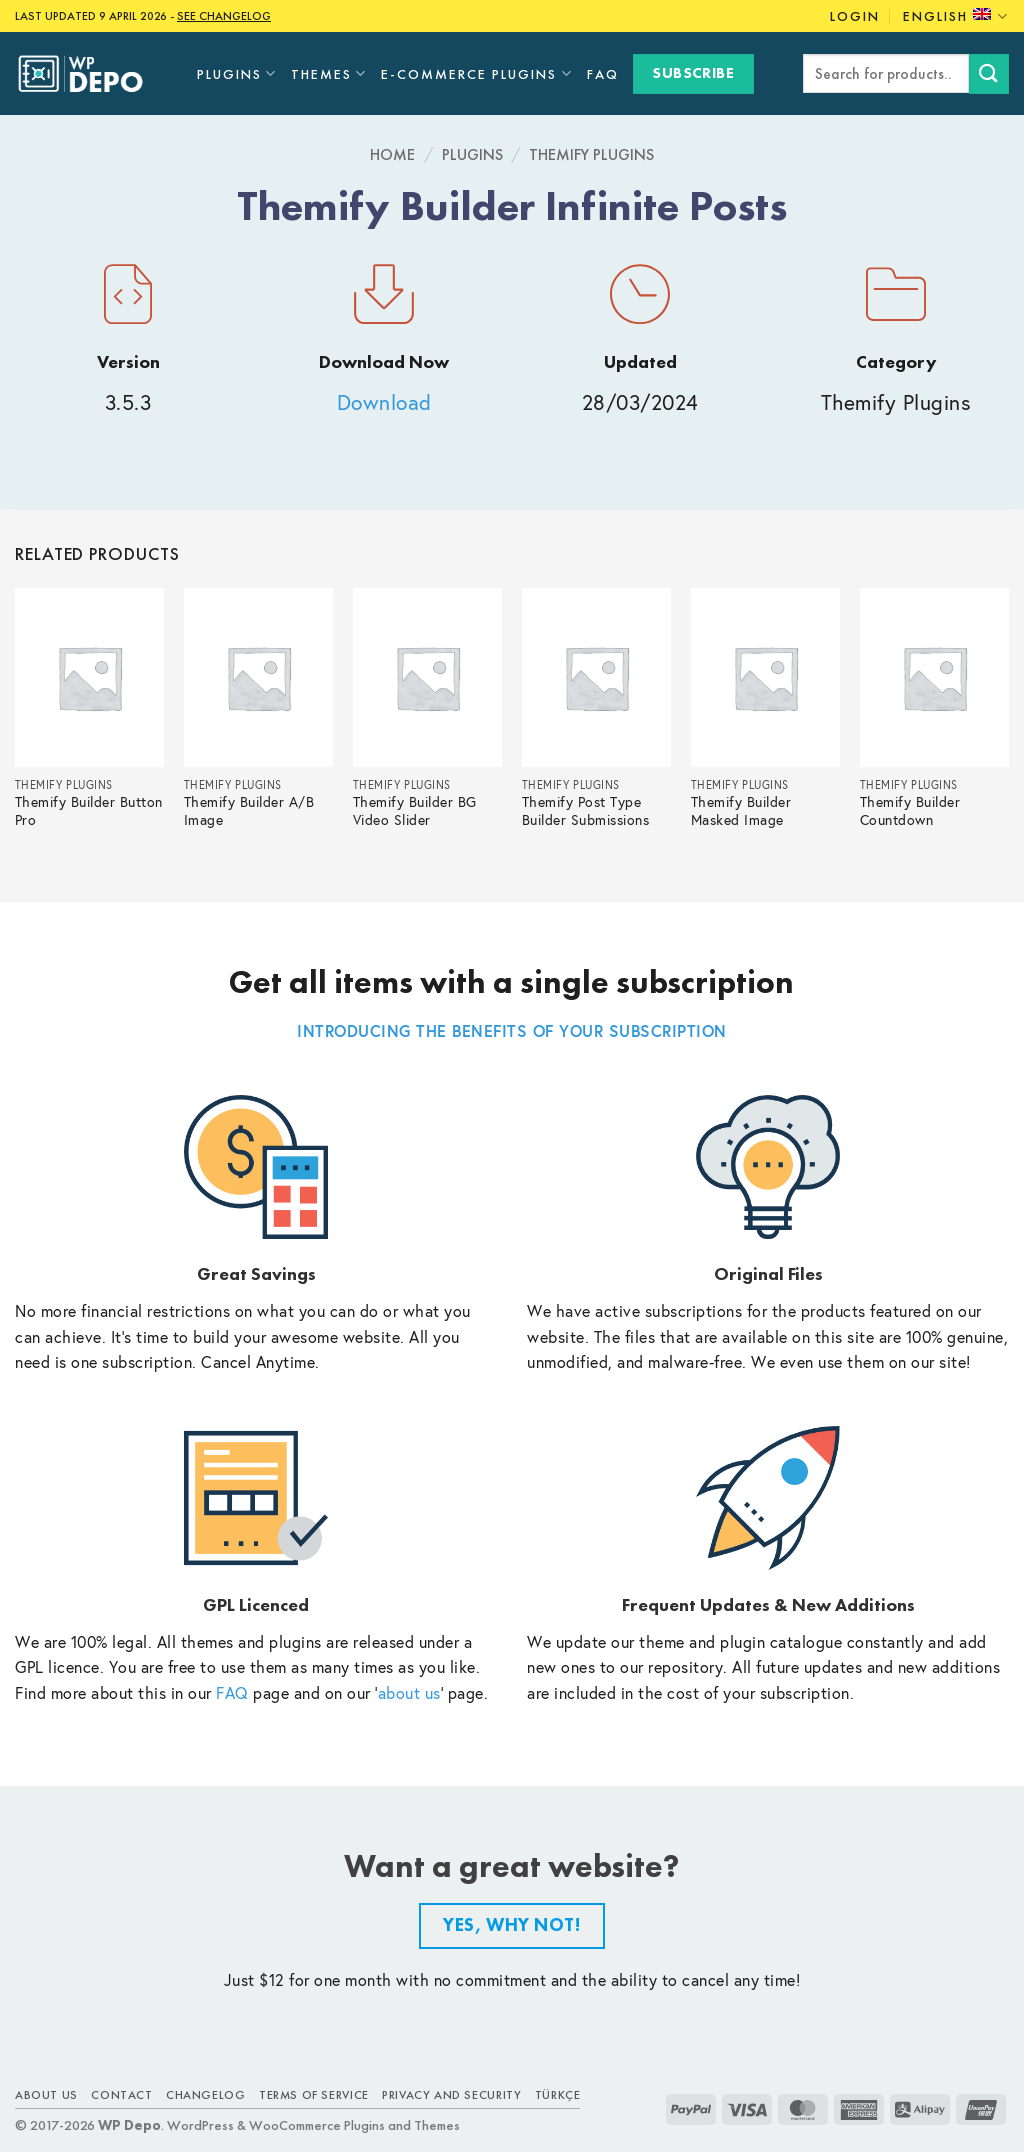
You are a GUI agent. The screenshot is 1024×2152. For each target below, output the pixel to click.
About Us (46, 2095)
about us (409, 1692)
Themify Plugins (591, 154)
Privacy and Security (451, 2095)
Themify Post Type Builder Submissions (586, 811)
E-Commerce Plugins (476, 73)
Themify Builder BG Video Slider (415, 811)
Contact (121, 2095)
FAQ (603, 74)
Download (384, 402)
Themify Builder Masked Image (741, 811)
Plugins (237, 73)
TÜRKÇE (558, 2095)
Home (392, 154)
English (956, 16)
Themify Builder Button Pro (89, 811)
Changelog (206, 2095)
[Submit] (989, 73)
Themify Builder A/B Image (249, 811)
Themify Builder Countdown (910, 811)
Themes (329, 73)
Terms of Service (314, 2095)
